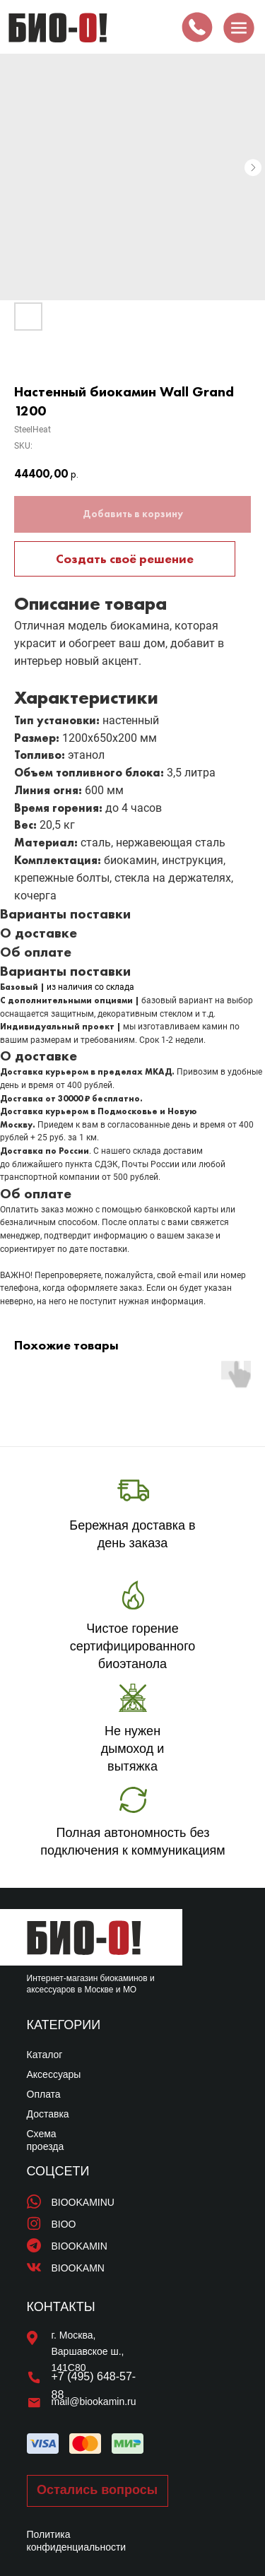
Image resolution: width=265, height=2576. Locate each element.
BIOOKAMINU (83, 2202)
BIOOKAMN (78, 2268)
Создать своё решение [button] (125, 558)
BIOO (64, 2224)
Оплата (44, 2094)
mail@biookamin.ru (94, 2401)
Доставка (48, 2114)
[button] (97, 2491)
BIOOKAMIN (79, 2246)
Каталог (45, 2054)
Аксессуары (54, 2074)
